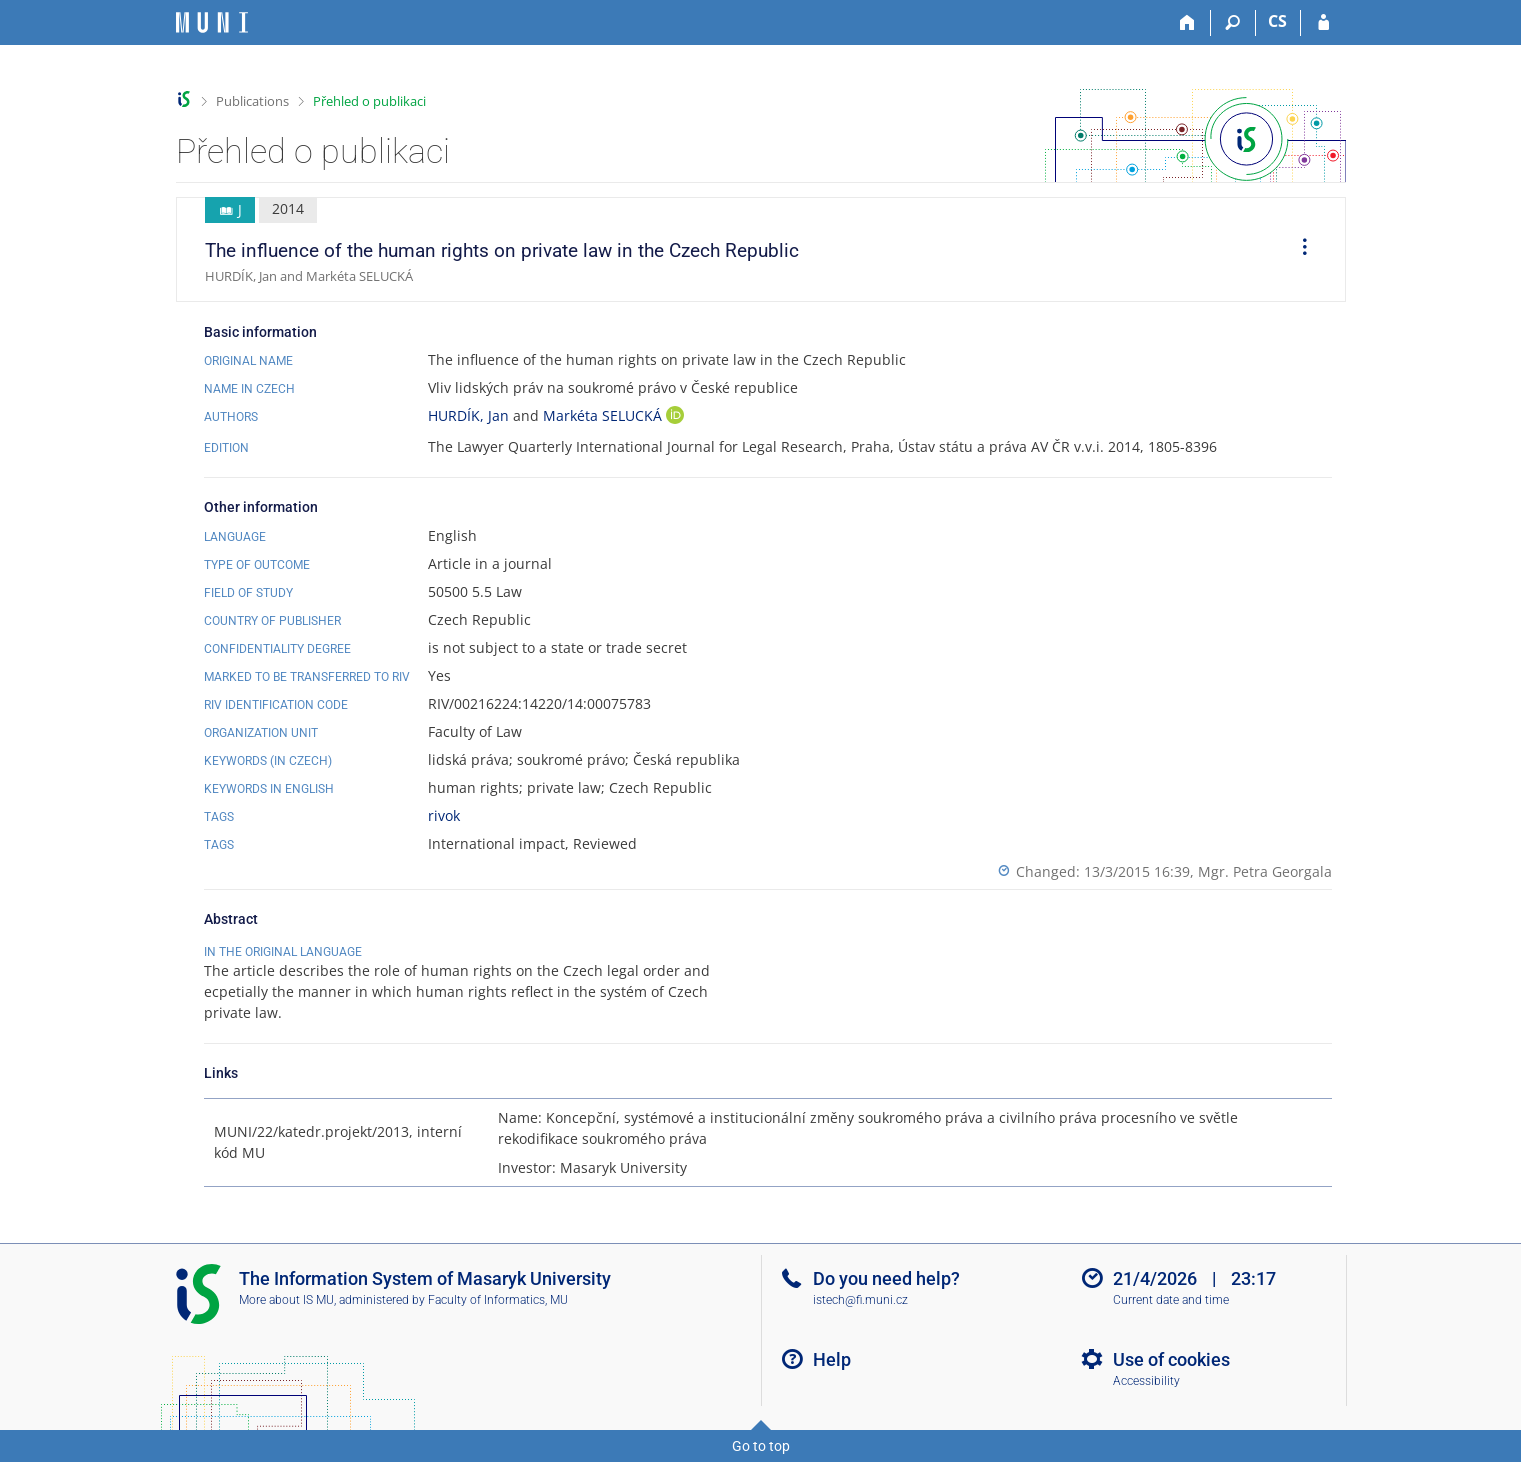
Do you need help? (886, 1278)
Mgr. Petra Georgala (1265, 871)
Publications (252, 101)
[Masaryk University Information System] (212, 22)
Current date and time (1171, 1300)
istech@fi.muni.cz (860, 1300)
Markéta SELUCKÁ (604, 415)
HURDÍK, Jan (468, 415)
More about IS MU (286, 1300)
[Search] (1233, 23)
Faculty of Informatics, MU (498, 1300)
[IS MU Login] (1323, 23)
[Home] (1188, 23)
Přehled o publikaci (369, 101)
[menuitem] (1298, 250)
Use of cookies (1171, 1359)
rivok (444, 815)
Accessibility (1146, 1381)
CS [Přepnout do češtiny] (1277, 21)
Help (832, 1359)
